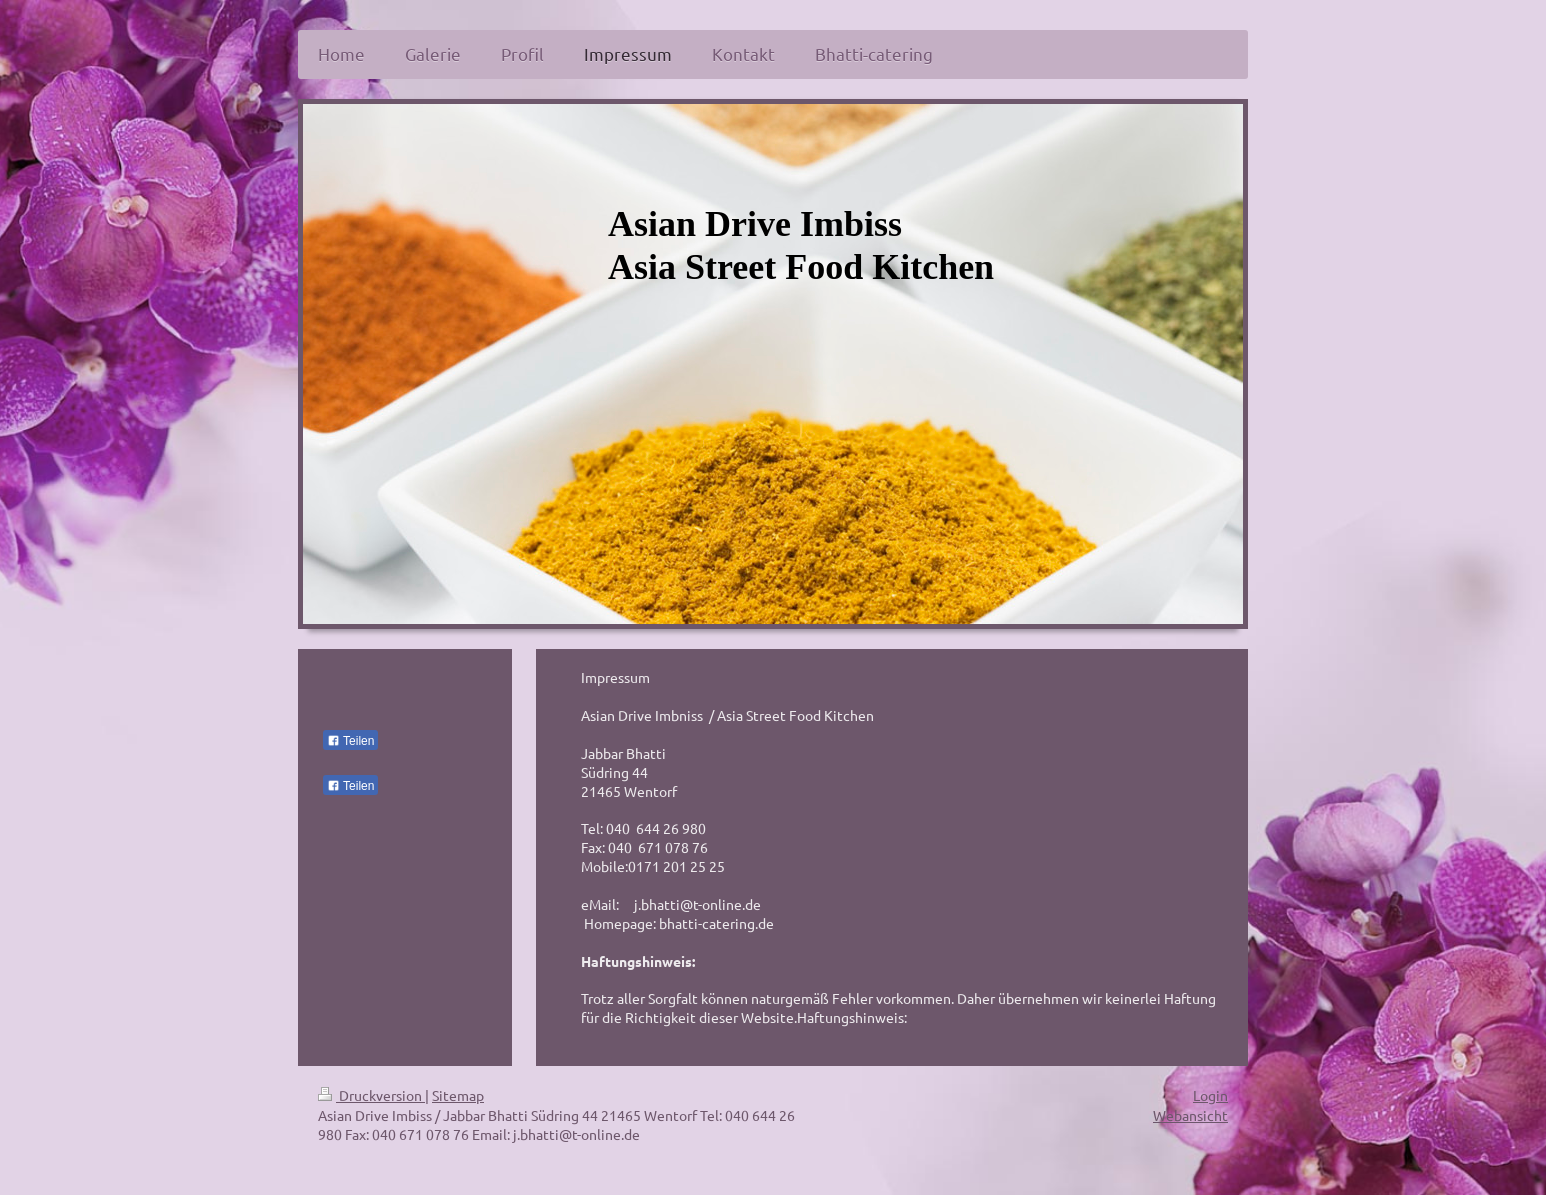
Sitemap (458, 1095)
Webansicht (1190, 1115)
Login (1210, 1095)
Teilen (350, 741)
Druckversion (371, 1095)
